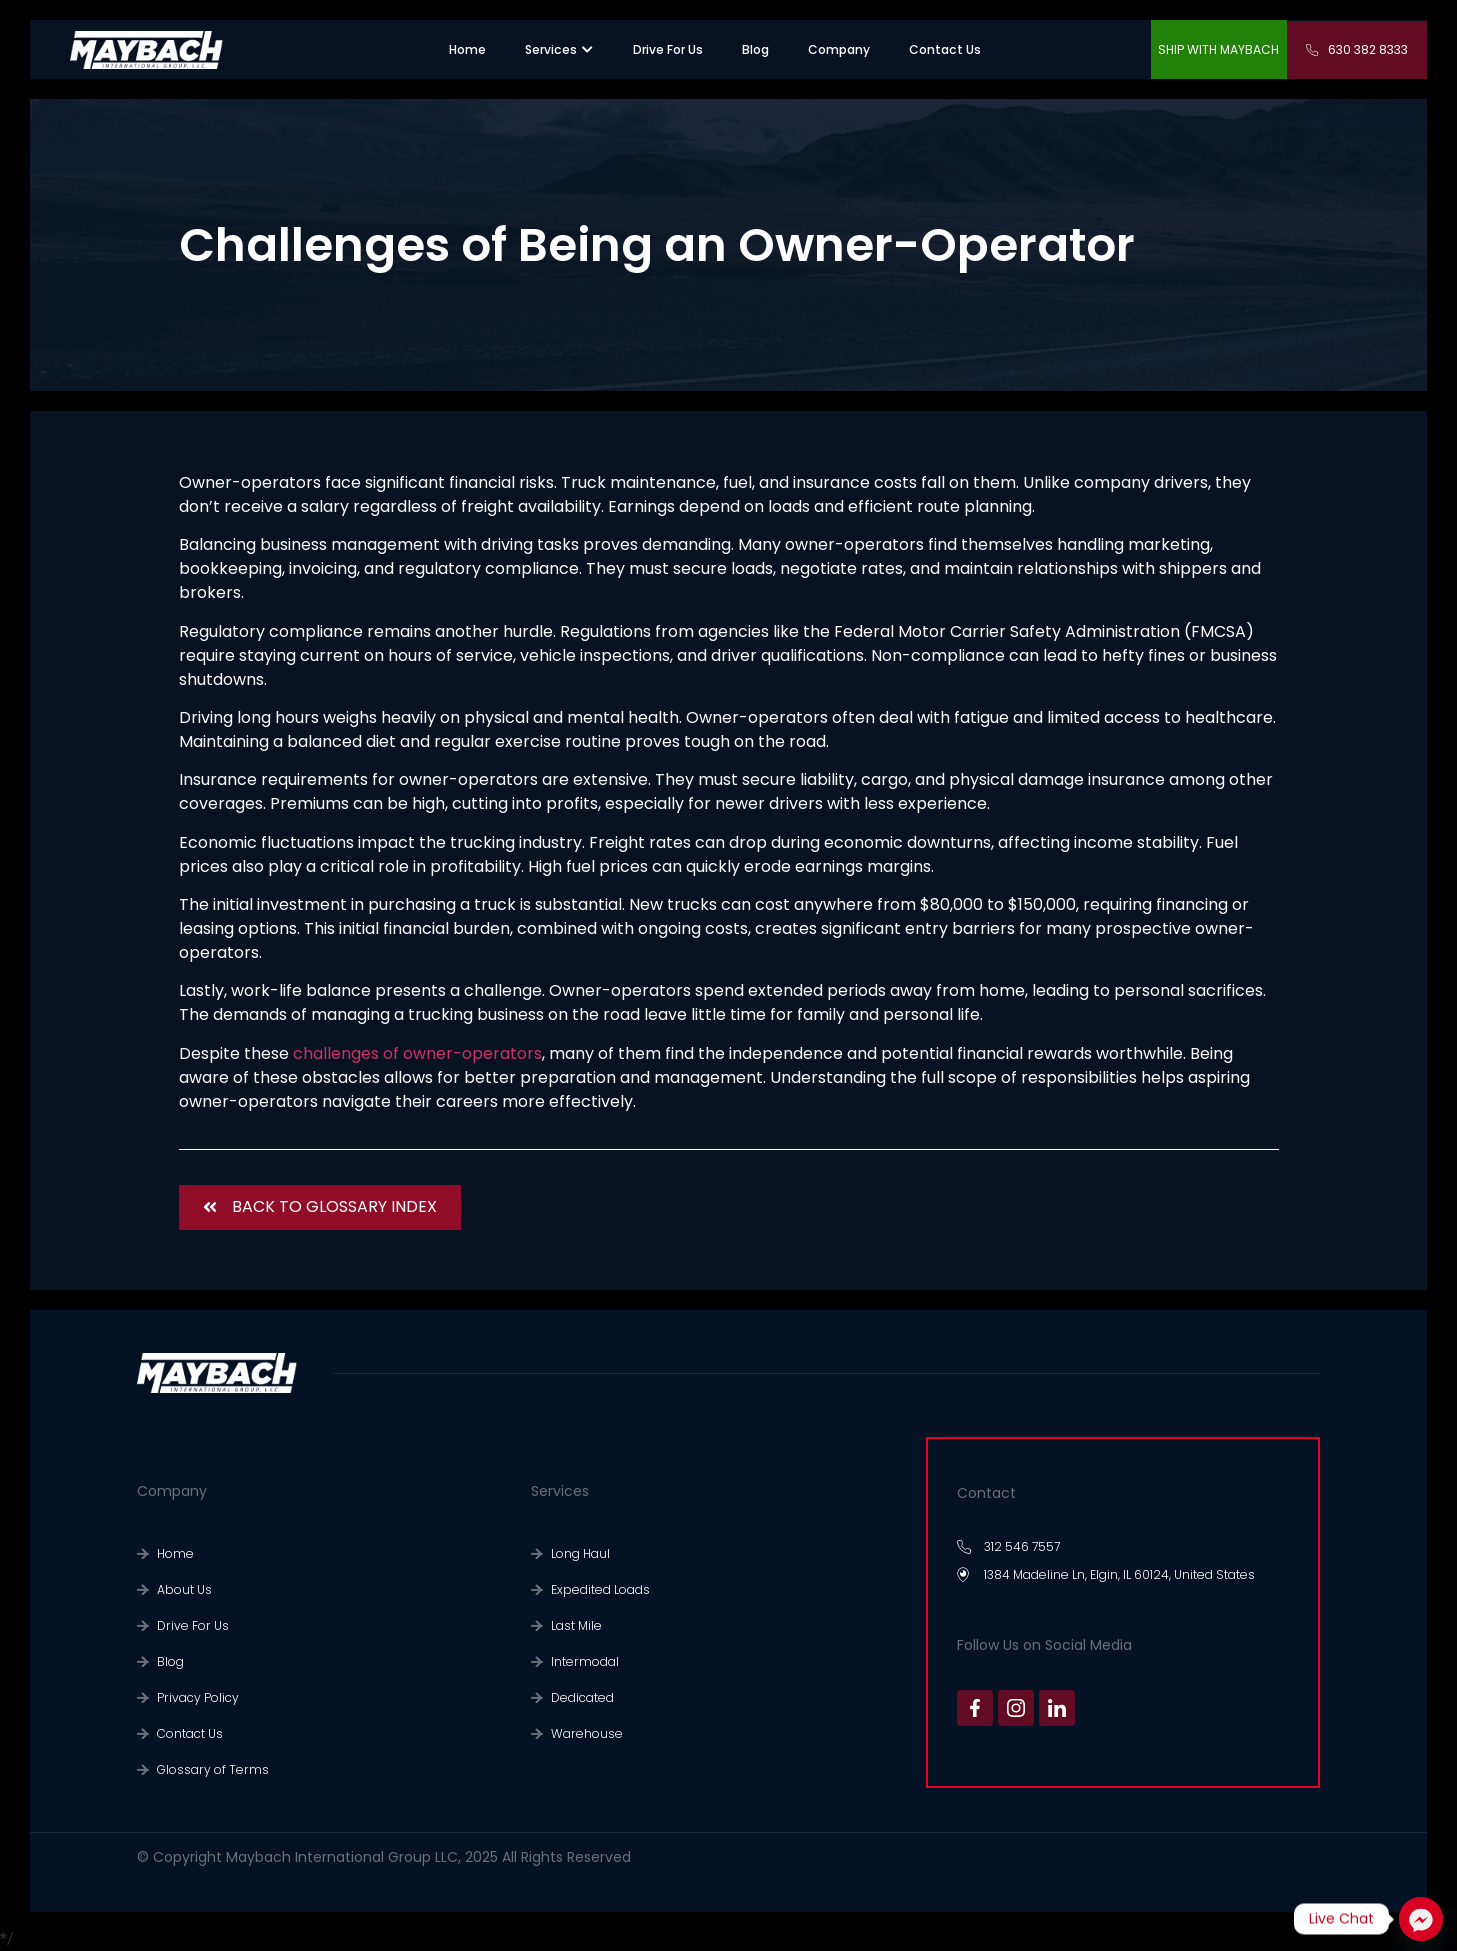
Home (175, 1553)
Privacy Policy (198, 1697)
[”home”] (467, 50)
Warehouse (587, 1733)
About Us (184, 1589)
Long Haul (580, 1553)
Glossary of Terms (213, 1769)
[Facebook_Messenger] (1421, 1919)
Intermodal (585, 1661)
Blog (170, 1661)
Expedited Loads (600, 1589)
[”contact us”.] (945, 50)
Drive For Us (193, 1625)
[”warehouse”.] (755, 50)
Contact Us (190, 1733)
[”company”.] (839, 50)
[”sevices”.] (551, 50)
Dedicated (582, 1697)
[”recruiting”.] (668, 50)
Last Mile (576, 1625)
